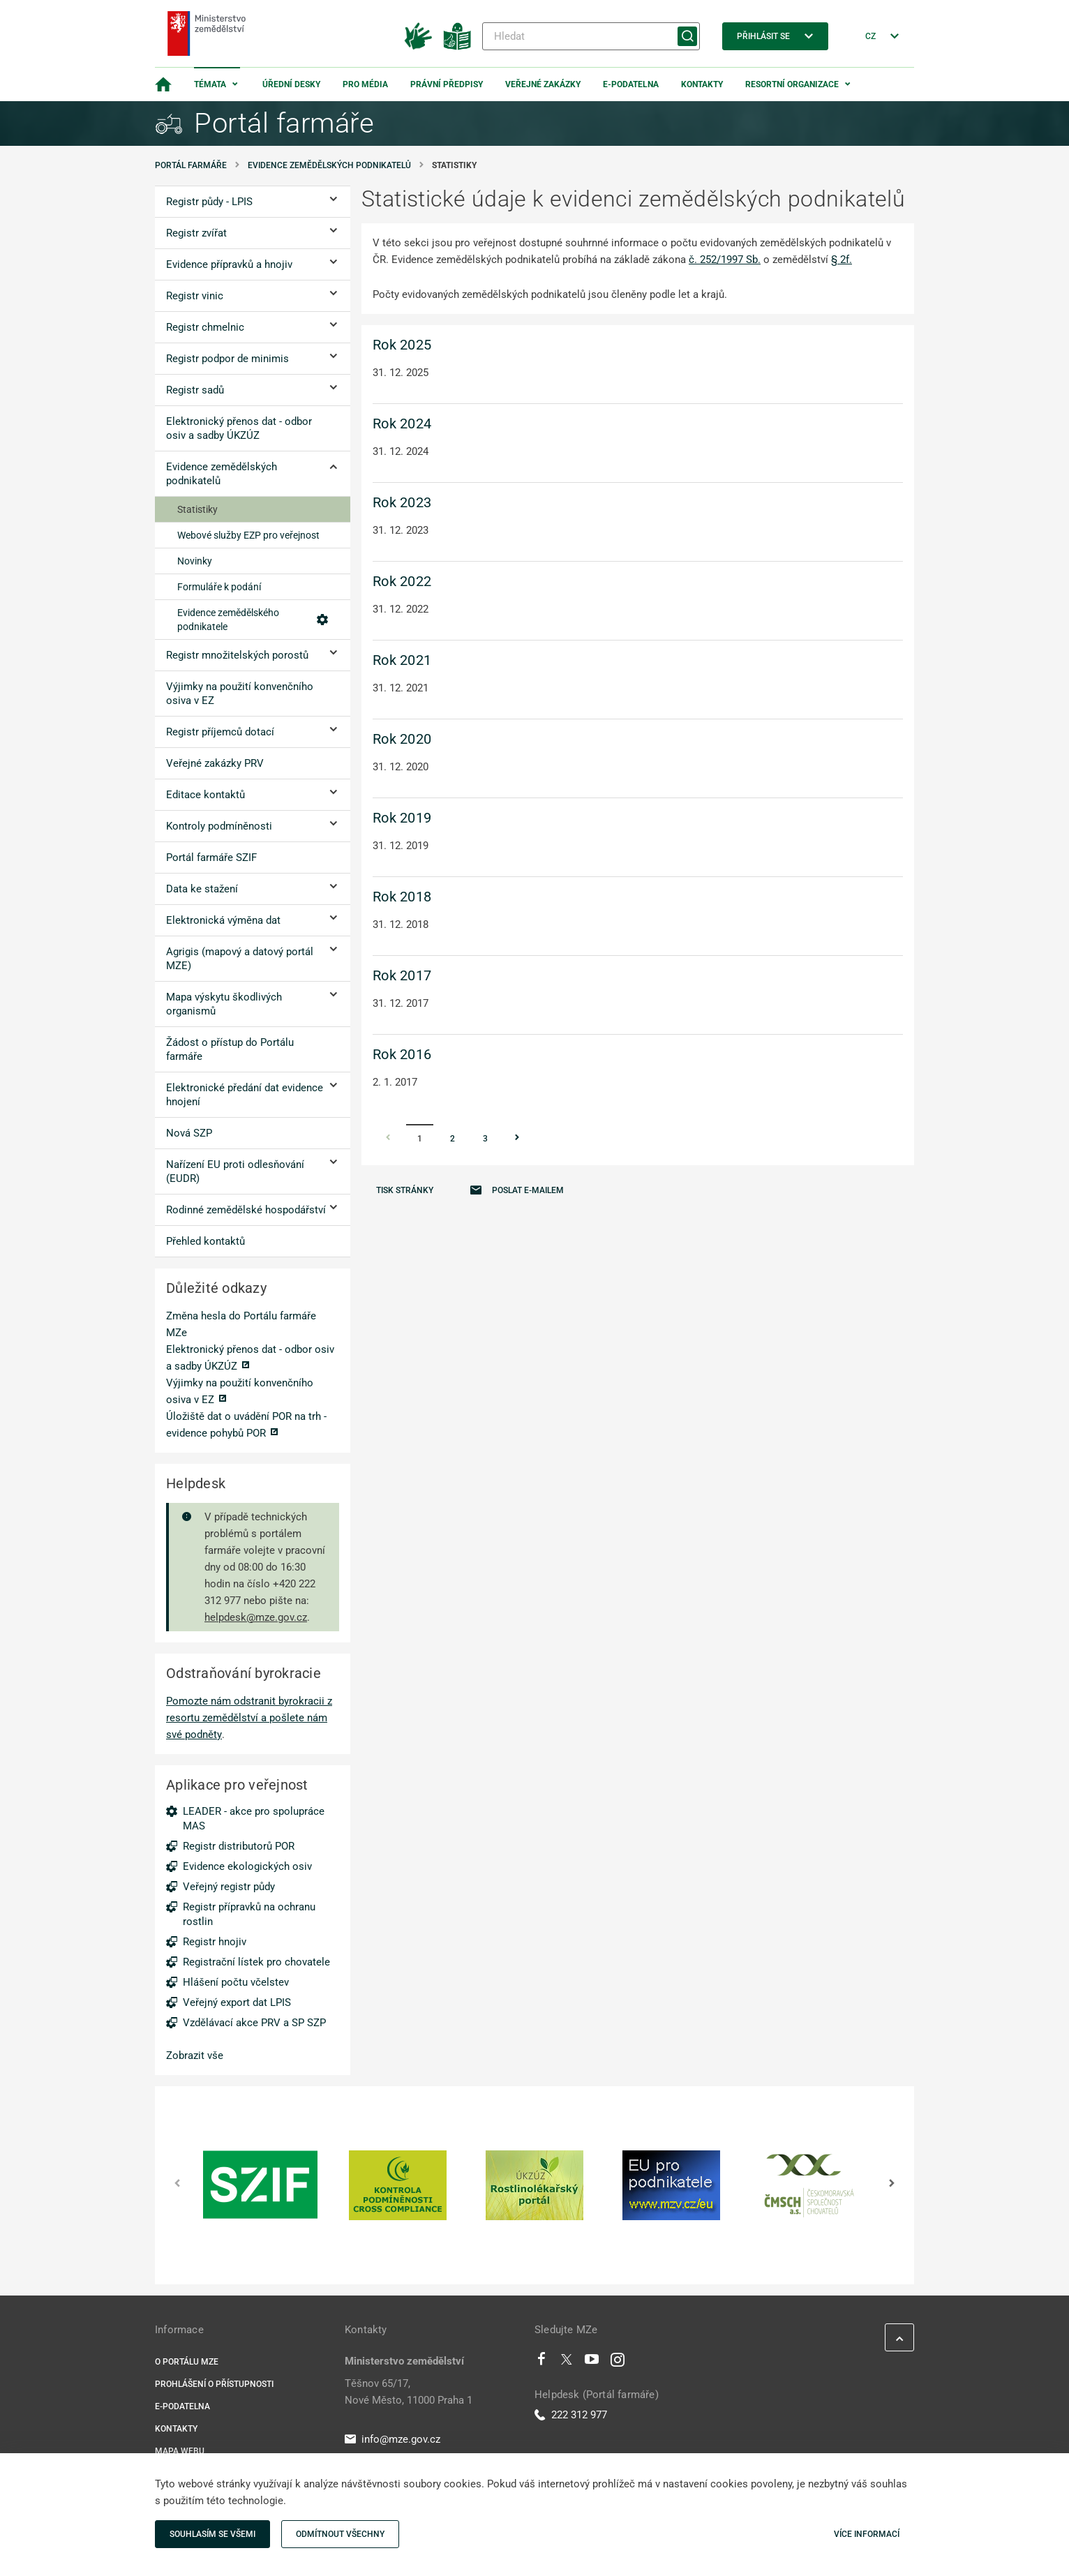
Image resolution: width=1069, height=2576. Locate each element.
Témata (210, 84)
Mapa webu (179, 2451)
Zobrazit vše (194, 2055)
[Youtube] (592, 2362)
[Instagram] (618, 2362)
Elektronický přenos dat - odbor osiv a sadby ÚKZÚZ (250, 1357)
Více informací (866, 2534)
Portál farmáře (191, 165)
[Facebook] (541, 2362)
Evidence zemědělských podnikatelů (329, 165)
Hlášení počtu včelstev (236, 1982)
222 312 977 (570, 2415)
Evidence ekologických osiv (247, 1866)
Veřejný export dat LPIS (237, 2002)
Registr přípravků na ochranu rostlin (249, 1914)
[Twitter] (567, 2362)
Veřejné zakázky (543, 84)
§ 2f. (841, 259)
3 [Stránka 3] (485, 1139)
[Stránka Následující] (517, 1138)
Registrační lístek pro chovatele (256, 1962)
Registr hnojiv (214, 1941)
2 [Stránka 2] (452, 1139)
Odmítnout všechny (340, 2534)
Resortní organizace (792, 84)
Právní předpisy (446, 84)
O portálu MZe (186, 2362)
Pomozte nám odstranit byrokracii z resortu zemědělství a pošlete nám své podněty (249, 1718)
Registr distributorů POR (238, 1846)
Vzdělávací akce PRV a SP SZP (254, 2022)
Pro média (365, 84)
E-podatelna (631, 84)
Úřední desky (291, 84)
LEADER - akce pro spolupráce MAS (253, 1818)
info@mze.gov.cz (392, 2439)
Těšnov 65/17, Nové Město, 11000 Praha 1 (408, 2391)
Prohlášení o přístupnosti (214, 2384)
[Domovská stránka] (163, 84)
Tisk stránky (404, 1190)
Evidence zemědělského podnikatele (252, 619)
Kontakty (702, 84)
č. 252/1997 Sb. (725, 259)
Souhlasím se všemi (212, 2534)
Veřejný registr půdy (229, 1886)
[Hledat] (591, 36)
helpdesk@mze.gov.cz (255, 1617)
